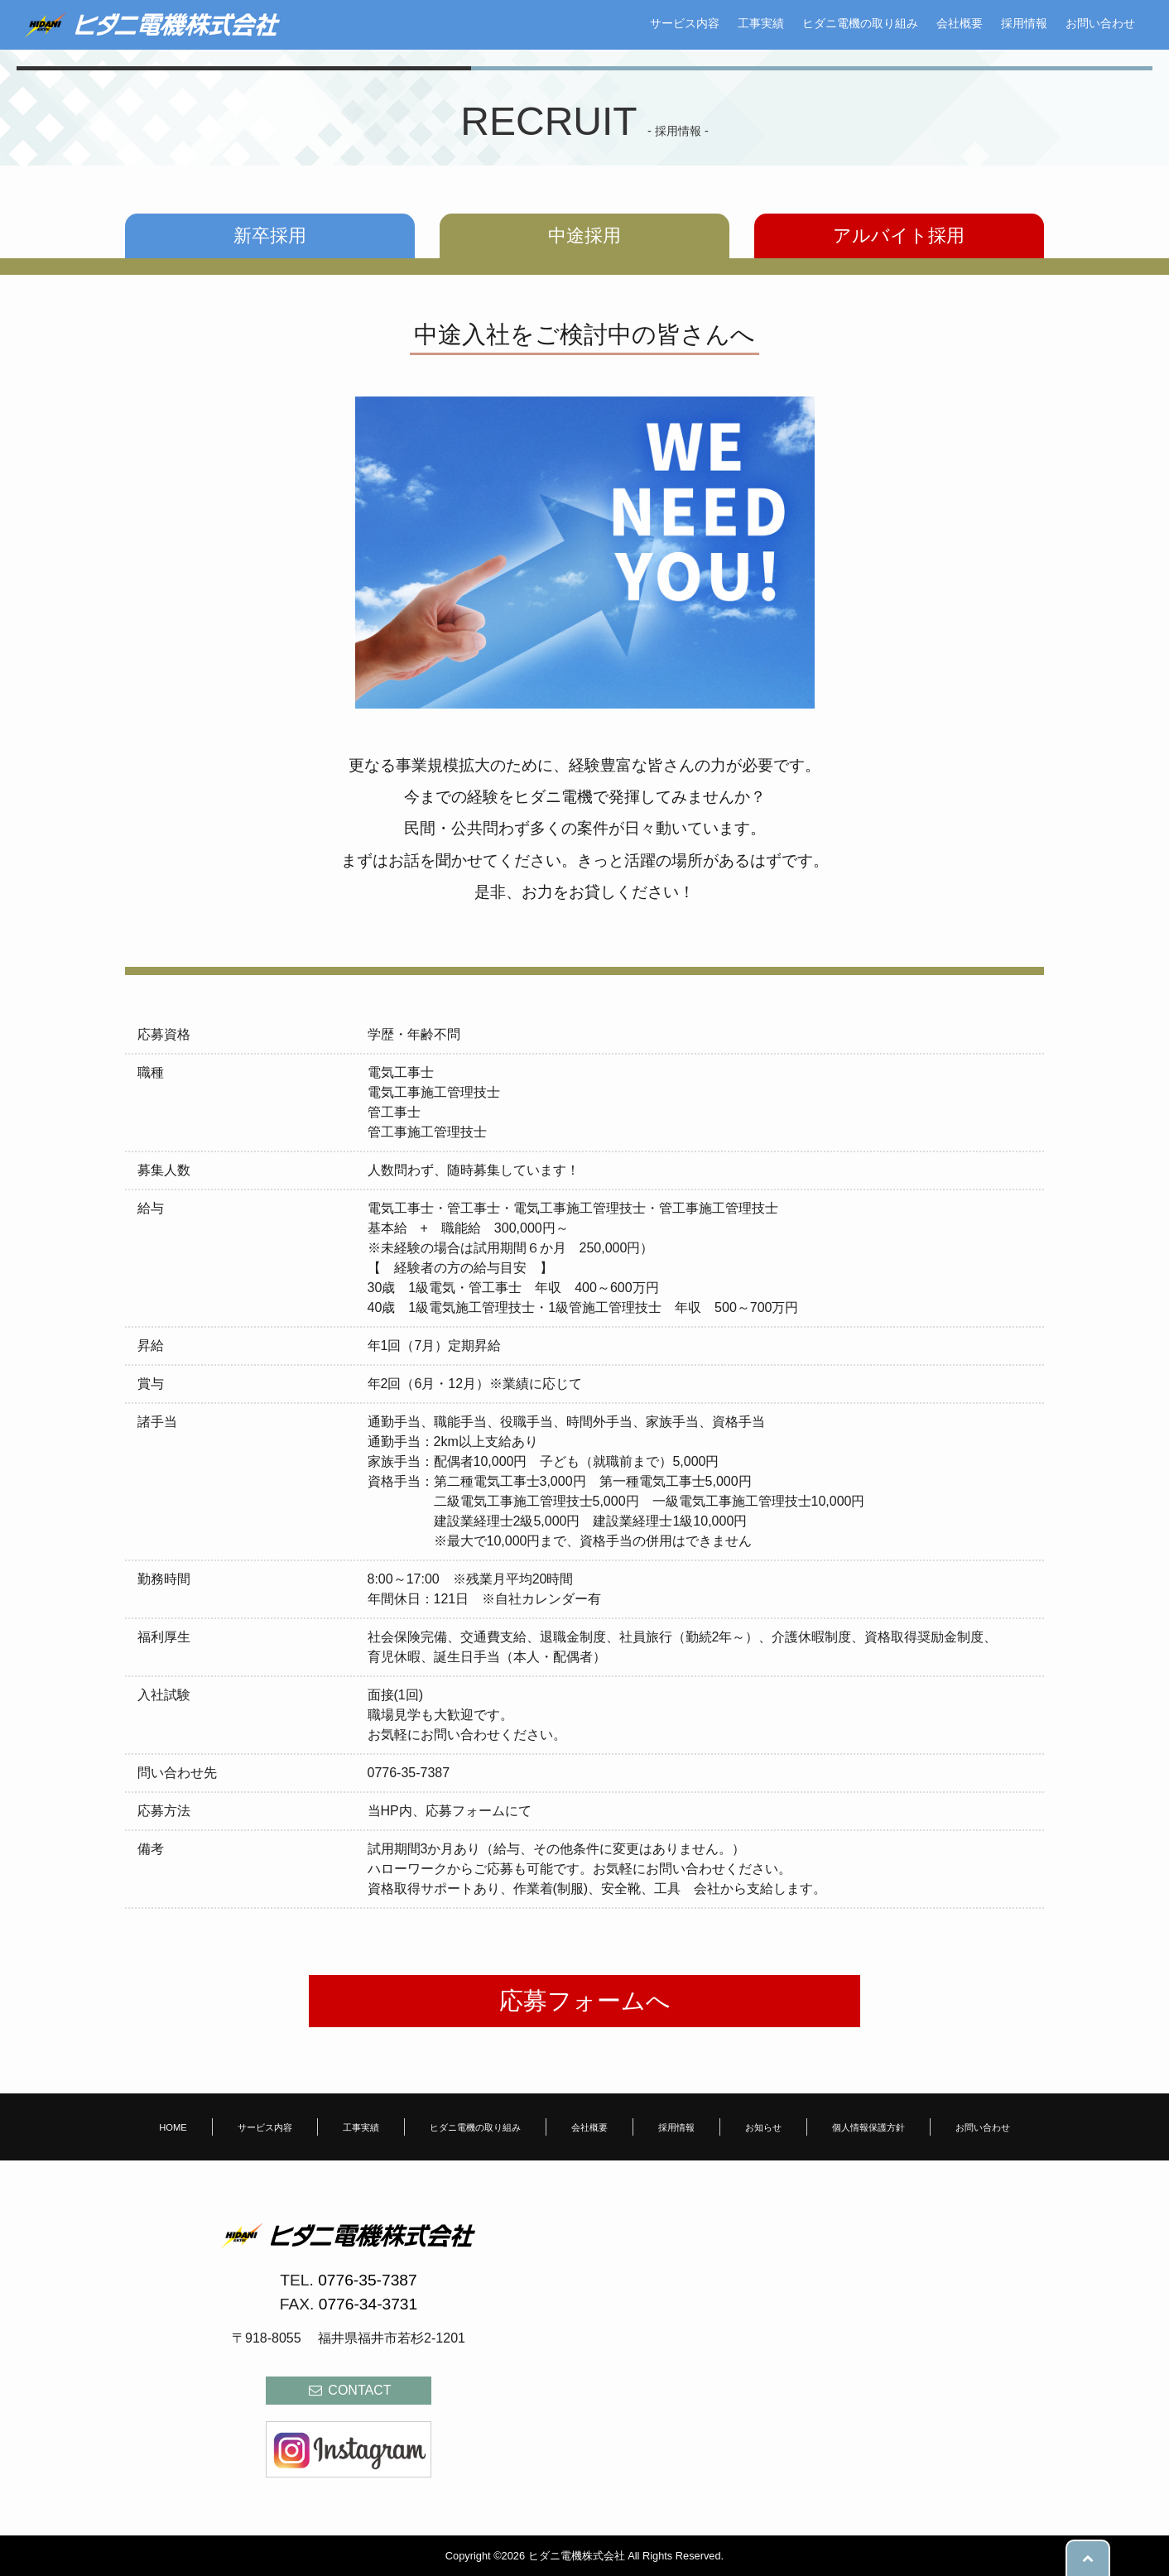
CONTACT (349, 2390)
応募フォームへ (585, 2000)
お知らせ (763, 2127)
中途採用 (584, 235)
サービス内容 (684, 23)
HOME (173, 2127)
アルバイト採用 (899, 235)
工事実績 (761, 23)
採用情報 (1024, 23)
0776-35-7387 (367, 2280)
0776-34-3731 (368, 2304)
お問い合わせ (1100, 23)
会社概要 (959, 23)
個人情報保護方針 (868, 2127)
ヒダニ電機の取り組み (860, 23)
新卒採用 (269, 235)
